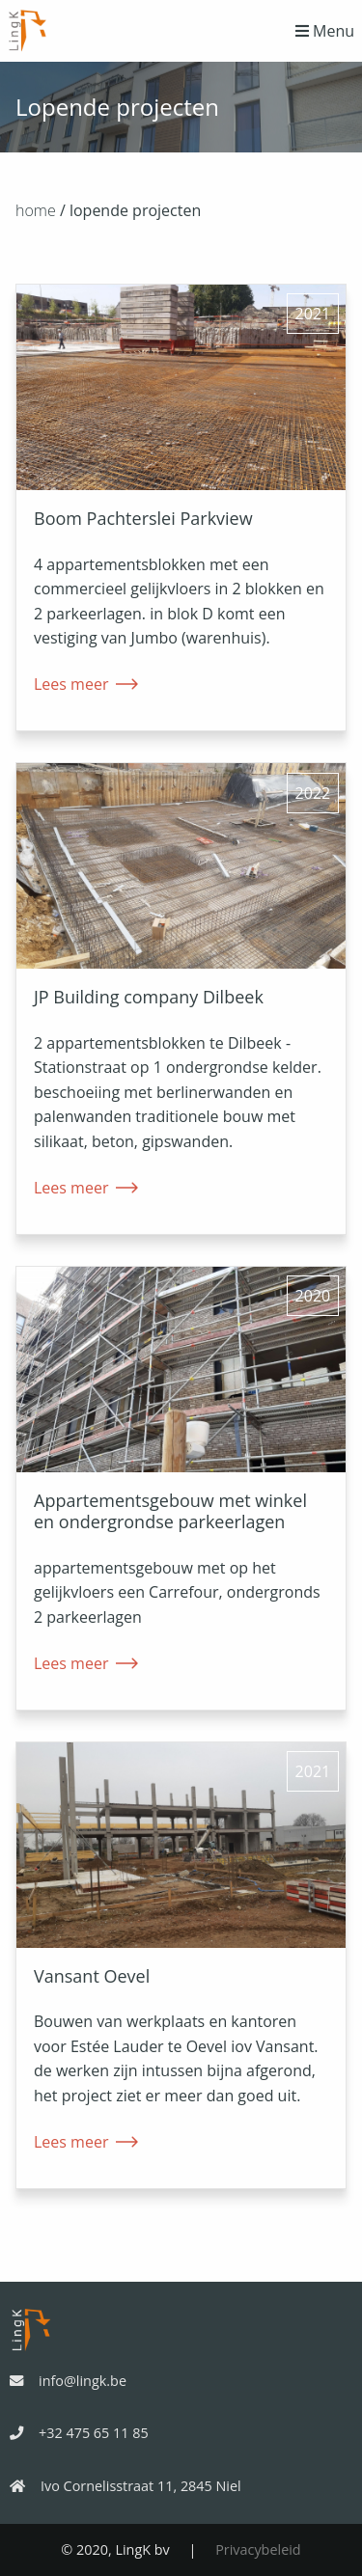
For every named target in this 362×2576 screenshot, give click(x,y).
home (35, 210)
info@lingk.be (68, 2380)
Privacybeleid (258, 2549)
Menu (324, 30)
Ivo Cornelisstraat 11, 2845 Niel (125, 2486)
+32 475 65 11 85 (79, 2433)
